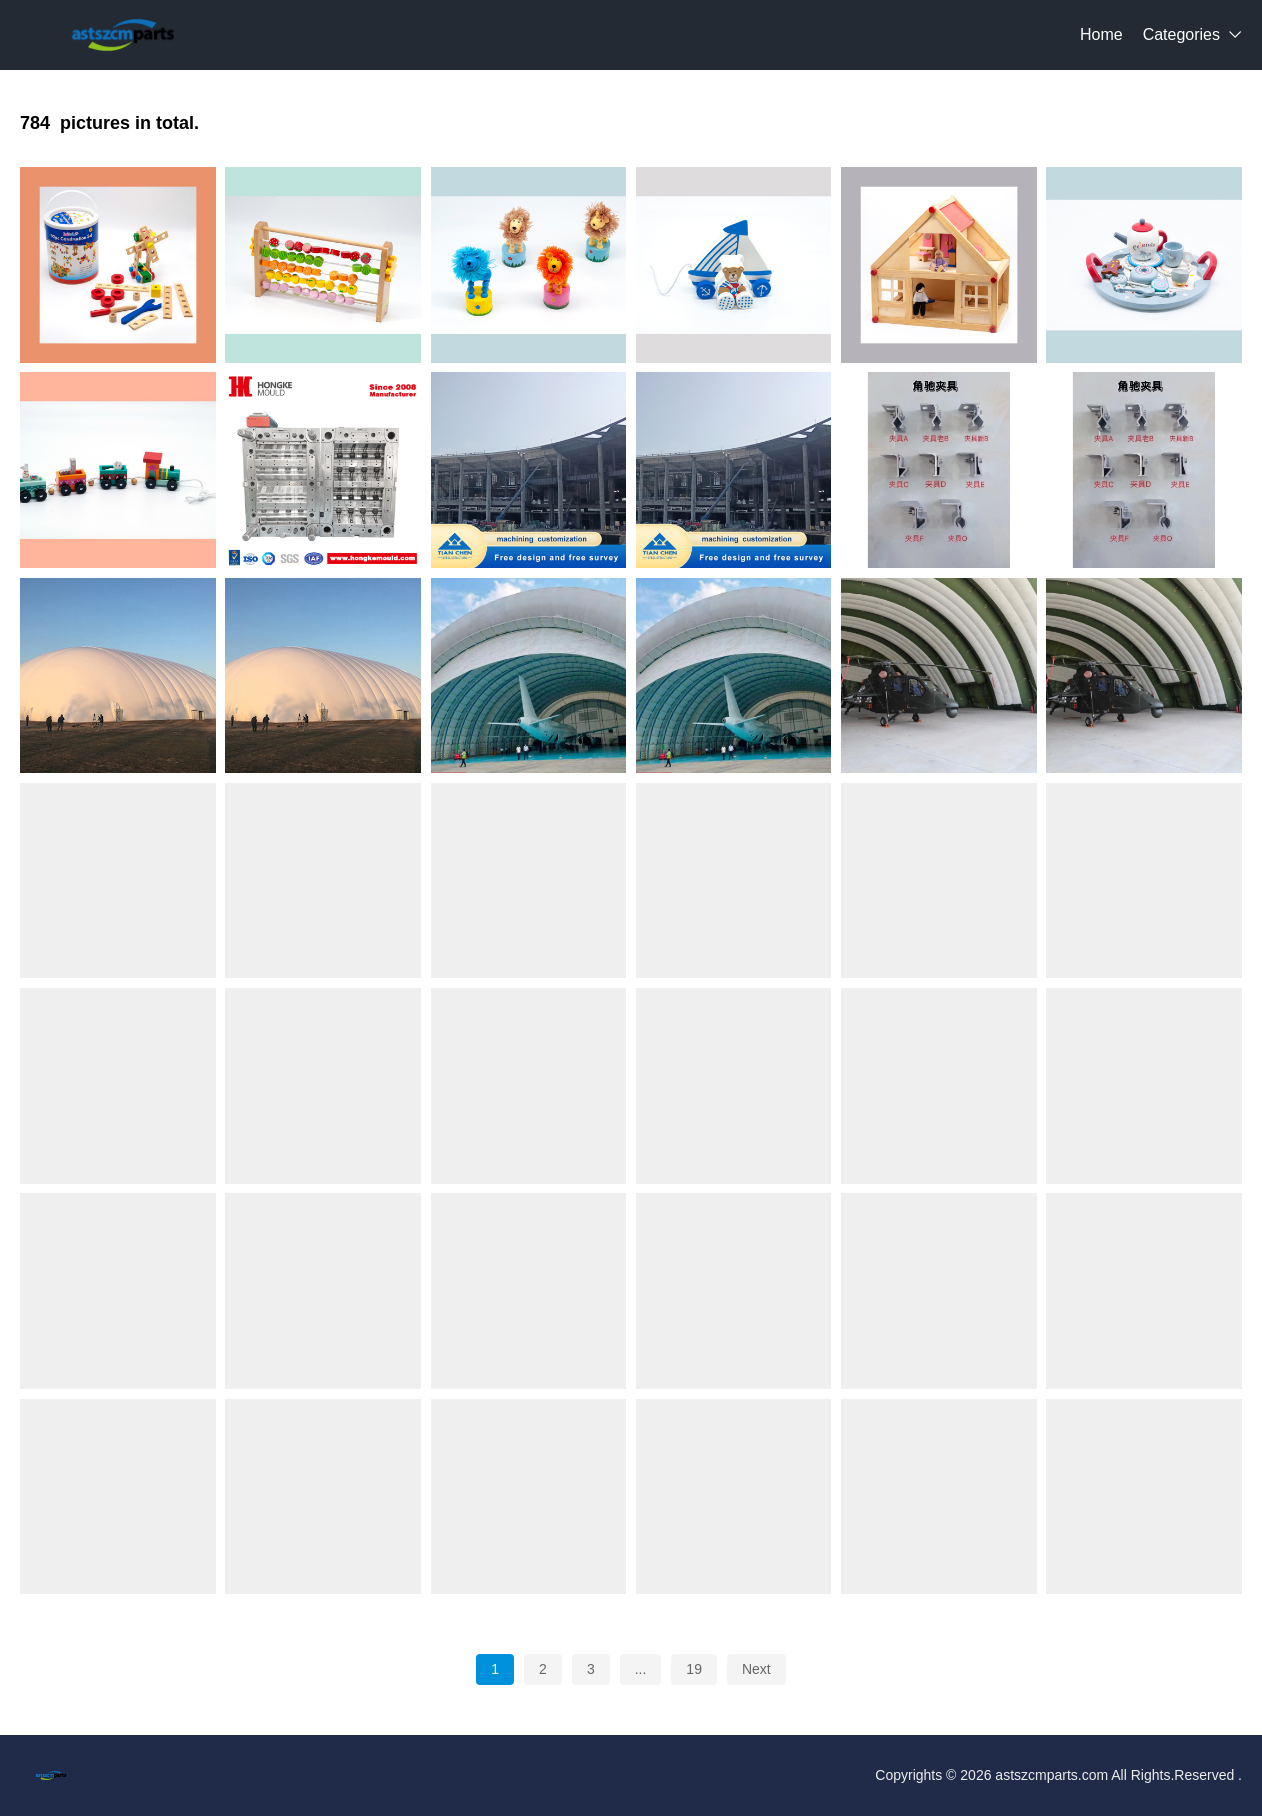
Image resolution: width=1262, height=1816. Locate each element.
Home (1101, 34)
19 (694, 1669)
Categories (1181, 34)
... (641, 1669)
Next (756, 1669)
